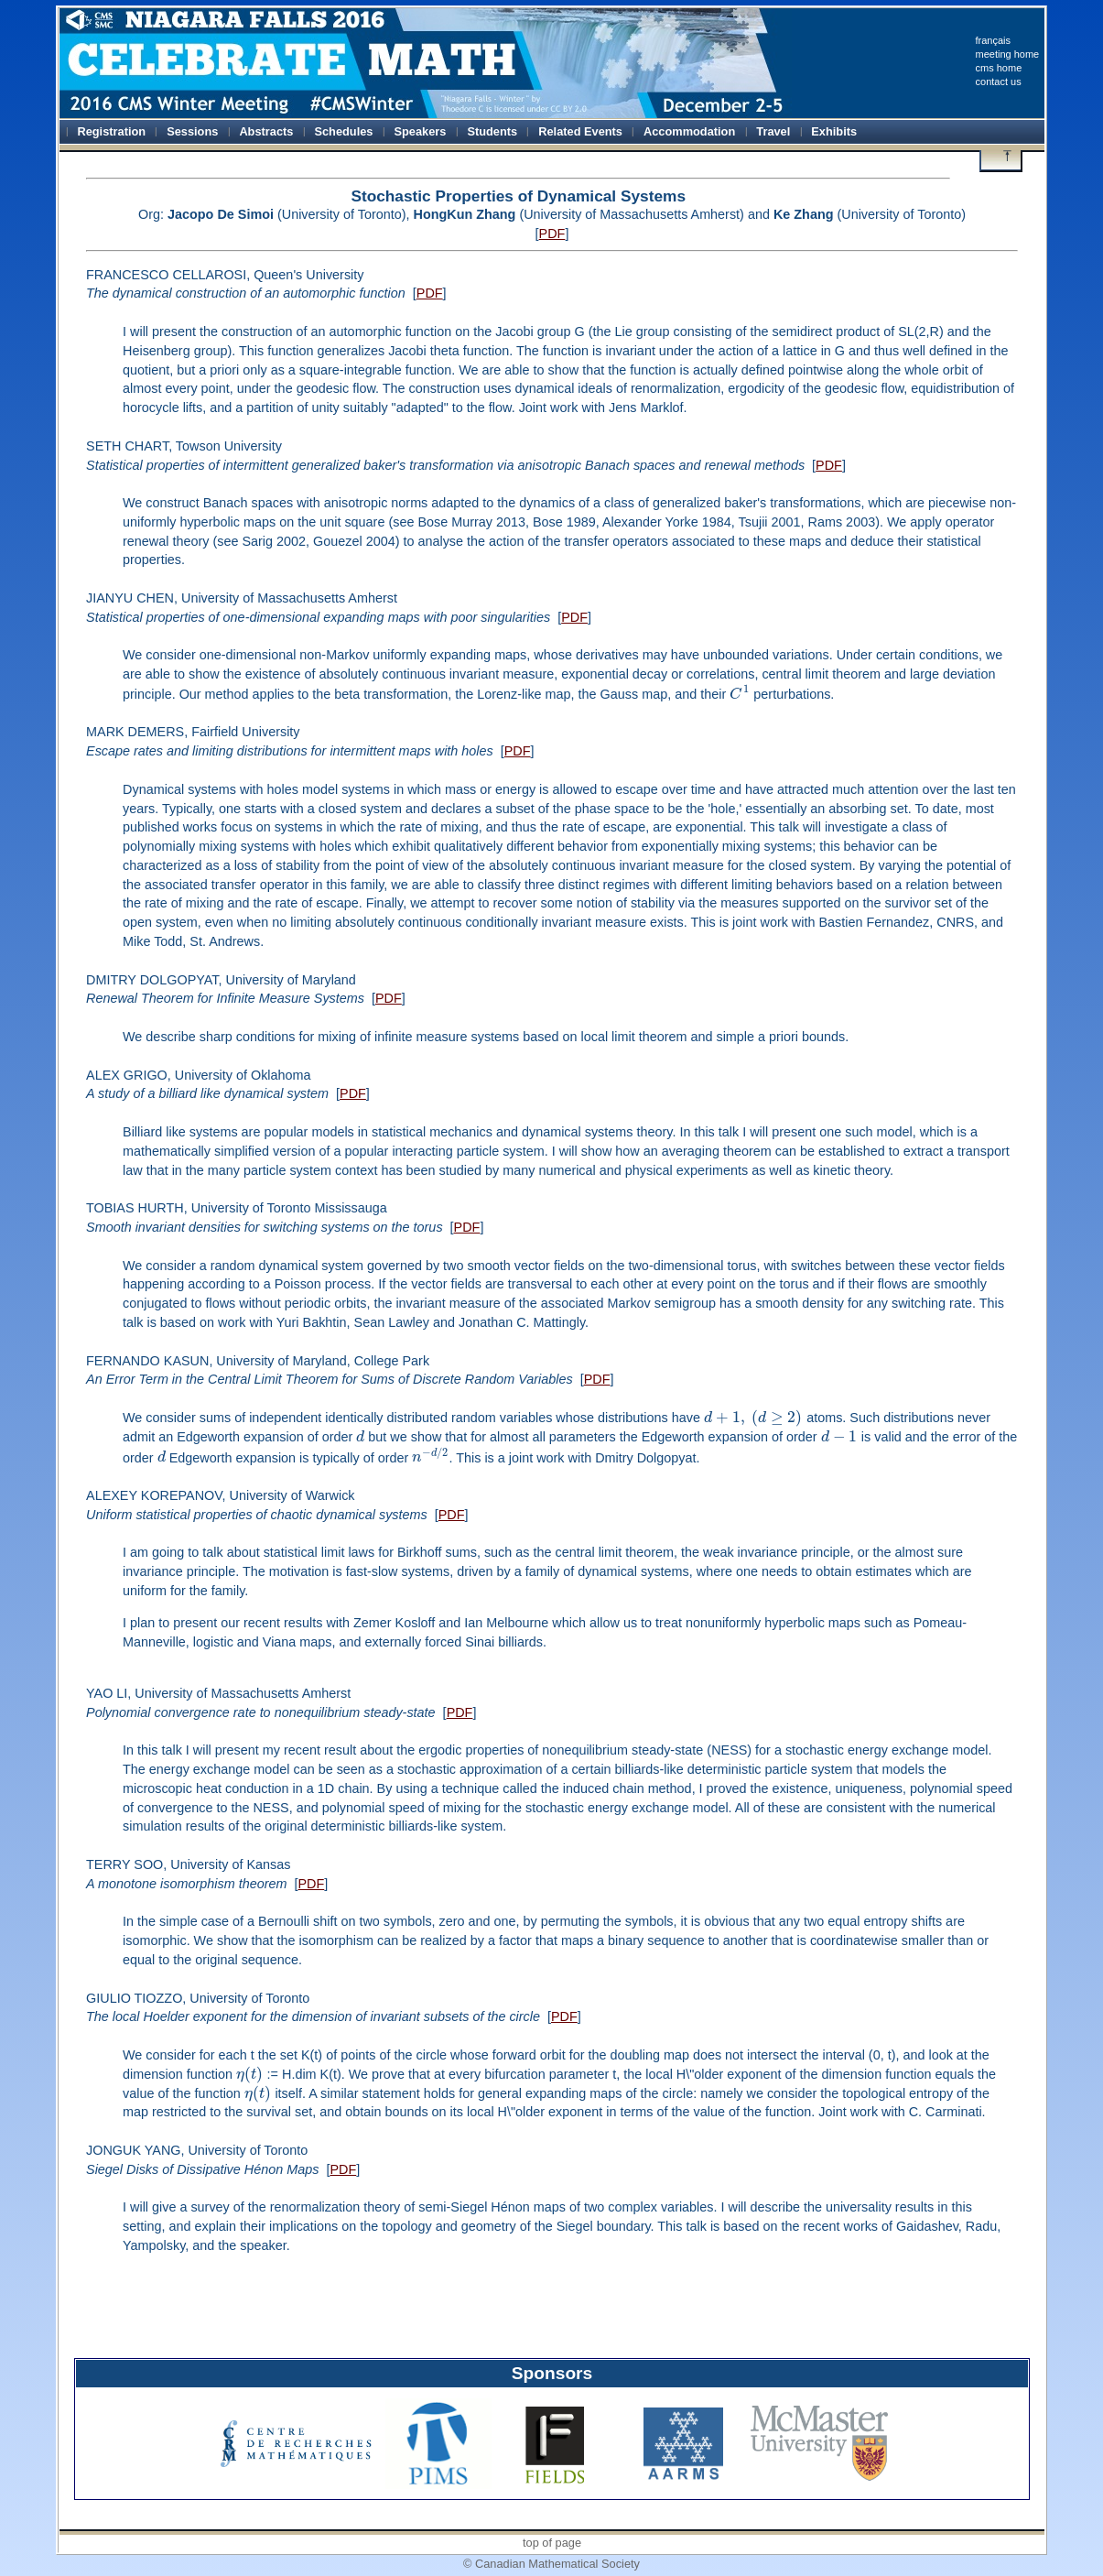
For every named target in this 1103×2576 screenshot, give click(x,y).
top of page (552, 2542)
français (993, 40)
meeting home (1008, 54)
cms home (999, 67)
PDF (552, 233)
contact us (999, 81)
